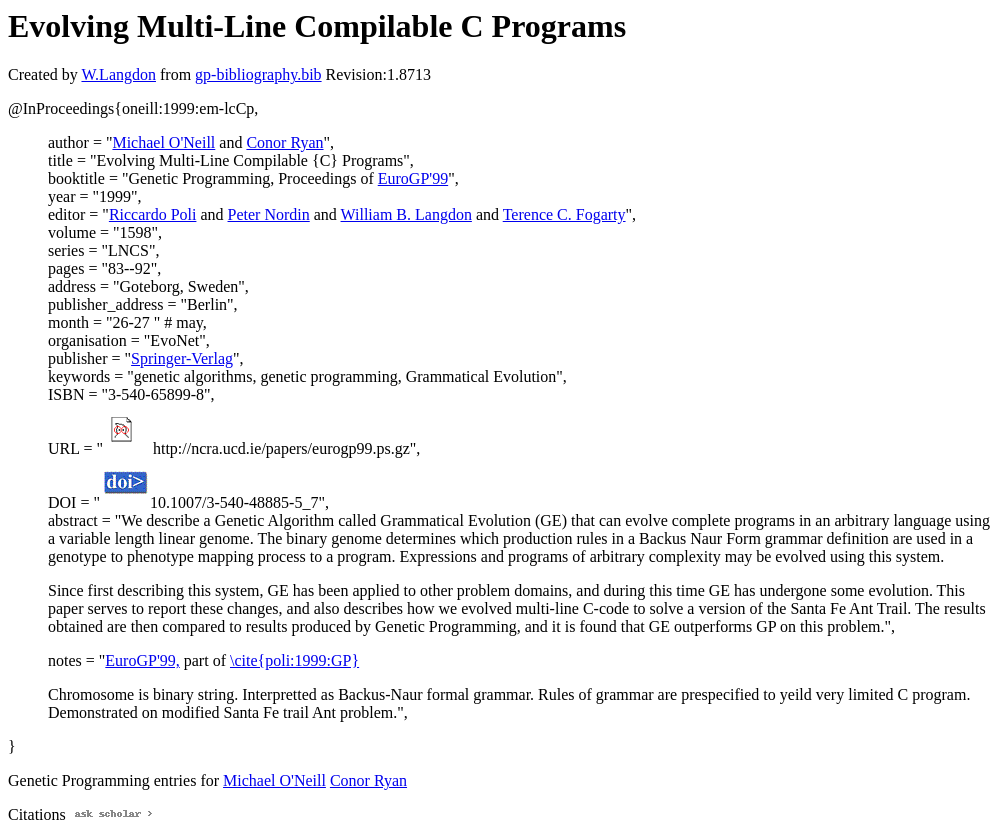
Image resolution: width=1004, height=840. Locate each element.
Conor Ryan (284, 142)
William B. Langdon (406, 214)
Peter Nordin (269, 214)
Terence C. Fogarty (564, 214)
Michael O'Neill (163, 142)
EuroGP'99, (142, 660)
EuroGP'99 (413, 178)
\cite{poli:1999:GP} (294, 660)
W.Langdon (118, 74)
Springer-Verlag (182, 358)
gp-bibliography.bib (258, 74)
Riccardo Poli (153, 214)
